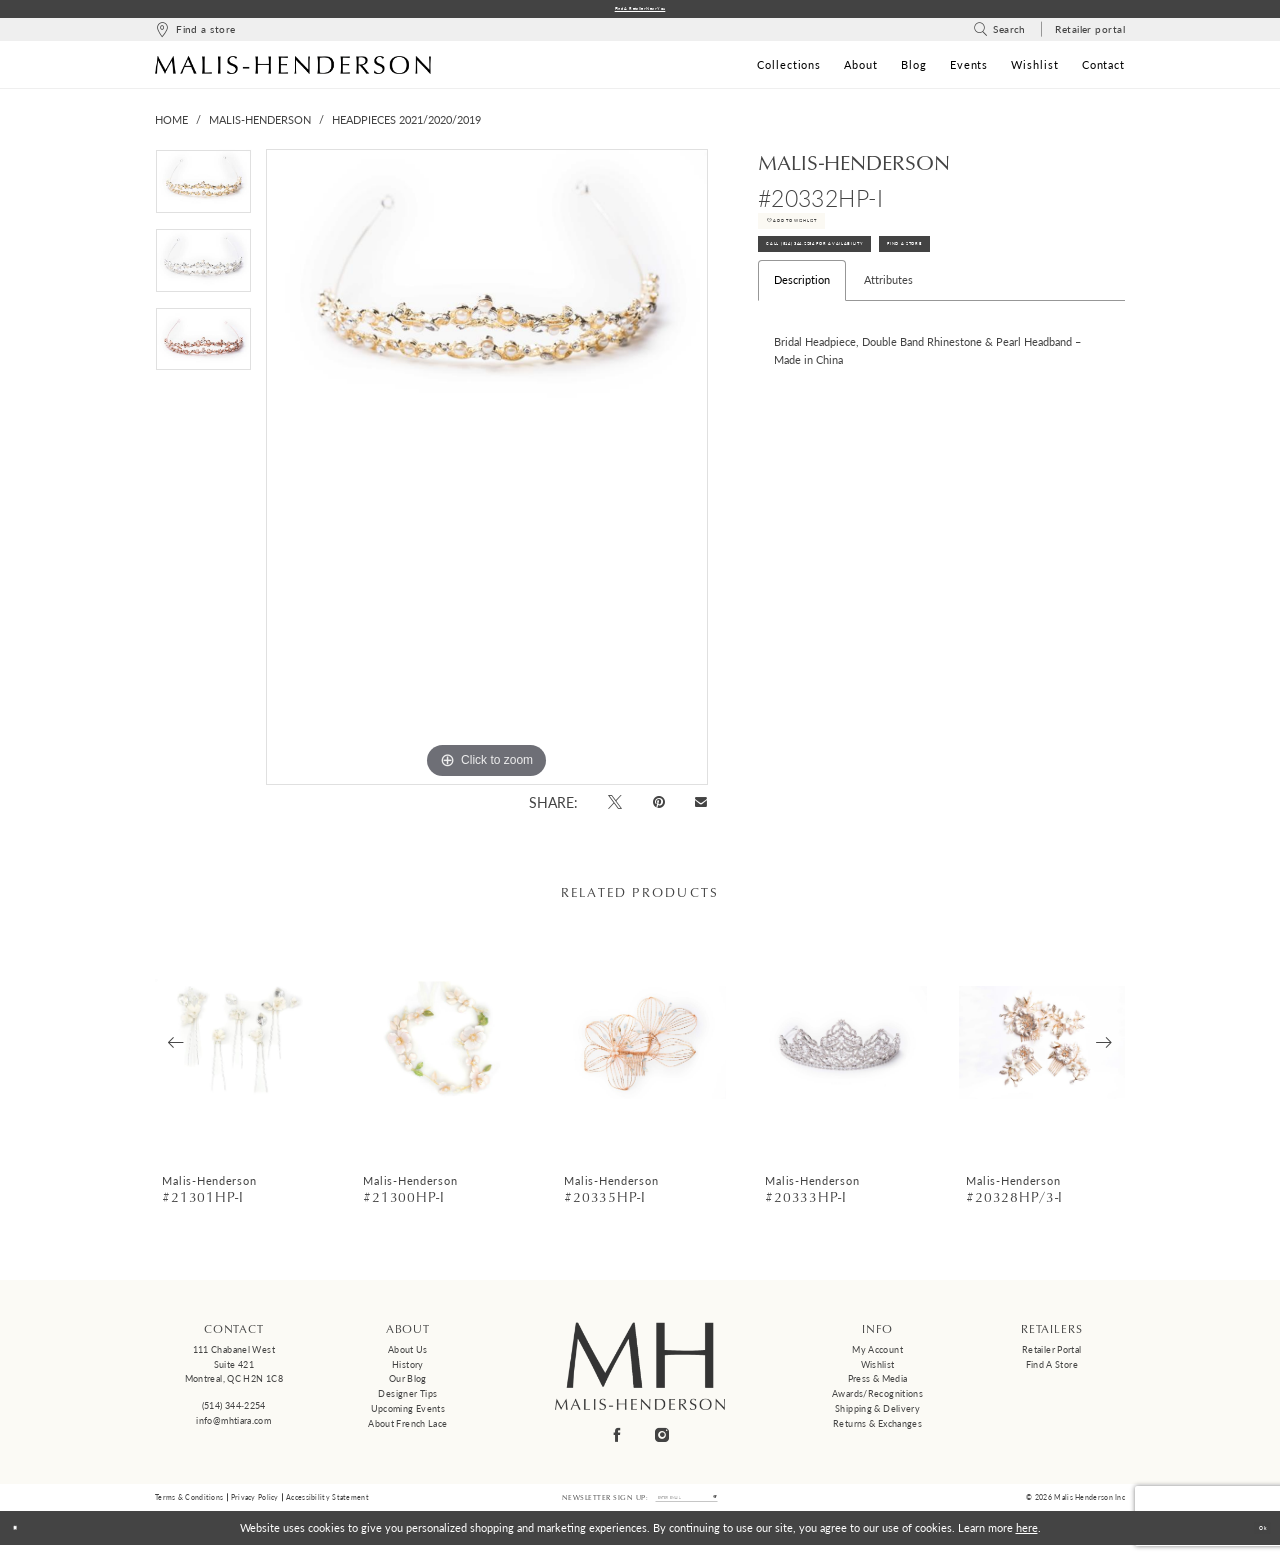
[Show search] (999, 35)
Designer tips (407, 1399)
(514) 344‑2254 (234, 1411)
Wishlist (878, 1369)
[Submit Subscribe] (744, 1508)
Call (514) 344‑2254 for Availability (873, 288)
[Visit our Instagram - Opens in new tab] (663, 1440)
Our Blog (408, 1384)
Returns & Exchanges (877, 1428)
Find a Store (1052, 1369)
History (408, 1369)
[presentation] (239, 1048)
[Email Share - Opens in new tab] (701, 808)
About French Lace (407, 1428)
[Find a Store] (195, 35)
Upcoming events (408, 1414)
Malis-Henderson (260, 125)
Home (171, 125)
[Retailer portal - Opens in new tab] (1090, 35)
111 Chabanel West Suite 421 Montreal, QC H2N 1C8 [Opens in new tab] (234, 1370)
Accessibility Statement (327, 1507)
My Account (877, 1355)
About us (408, 1355)
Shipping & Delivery (877, 1414)
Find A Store (1054, 288)
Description (802, 332)
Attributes (888, 332)
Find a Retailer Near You (640, 11)
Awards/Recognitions (877, 1399)
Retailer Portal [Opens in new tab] (1052, 1355)
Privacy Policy (255, 1507)
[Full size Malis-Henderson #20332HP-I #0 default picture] (487, 473)
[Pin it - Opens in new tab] (658, 807)
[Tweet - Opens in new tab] (615, 807)
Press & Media (878, 1384)
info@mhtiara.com (233, 1425)
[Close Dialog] (22, 1543)
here (1027, 1542)
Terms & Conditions (189, 1507)
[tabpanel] (203, 194)
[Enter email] (687, 1508)
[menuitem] (195, 35)
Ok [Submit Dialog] (1254, 1542)
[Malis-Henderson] (293, 70)
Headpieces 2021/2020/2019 (406, 125)
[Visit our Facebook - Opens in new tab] (618, 1440)
